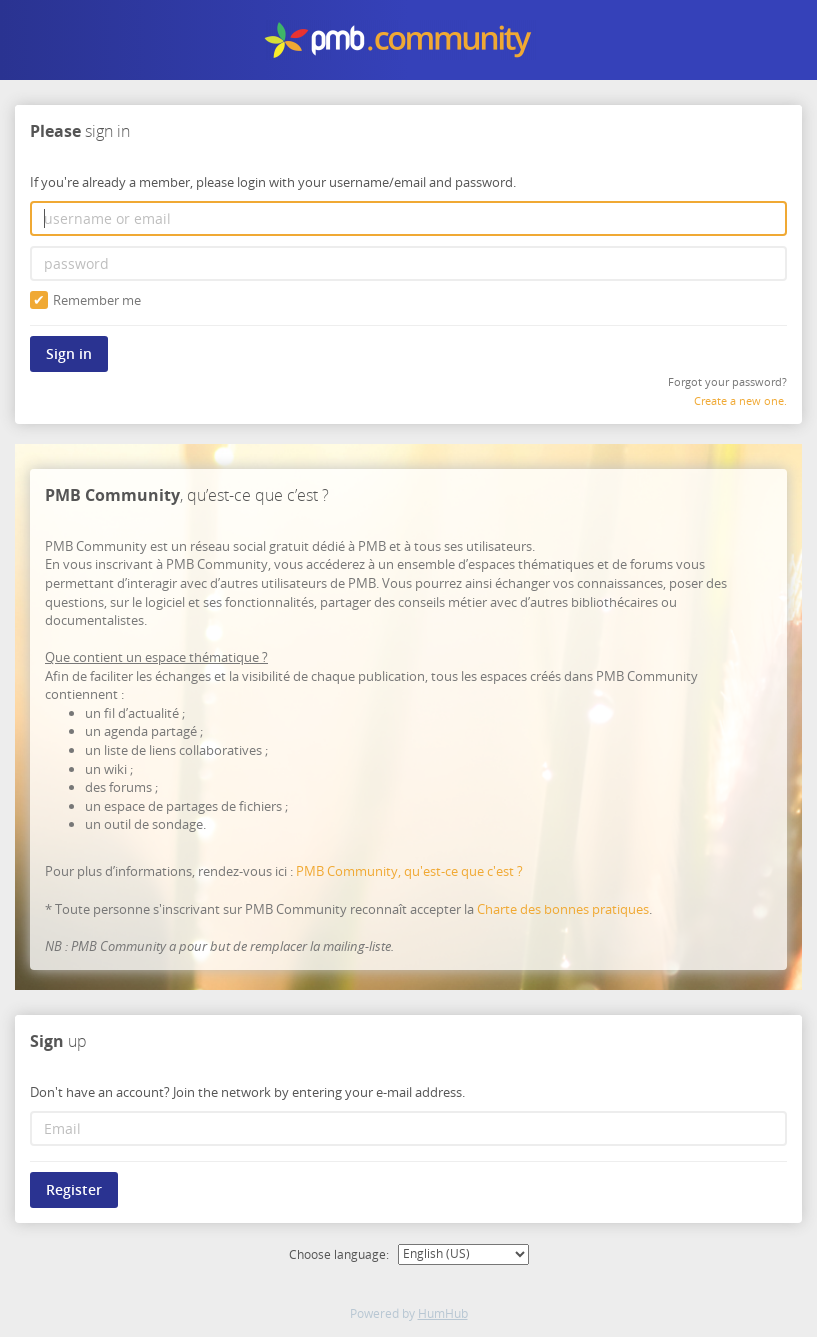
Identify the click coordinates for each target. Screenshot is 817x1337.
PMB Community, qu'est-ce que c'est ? (409, 872)
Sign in (69, 353)
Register (74, 1190)
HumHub (443, 1313)
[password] (408, 263)
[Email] (408, 1129)
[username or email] (408, 218)
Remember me (85, 300)
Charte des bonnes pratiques (563, 909)
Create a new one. (740, 400)
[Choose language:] (463, 1254)
